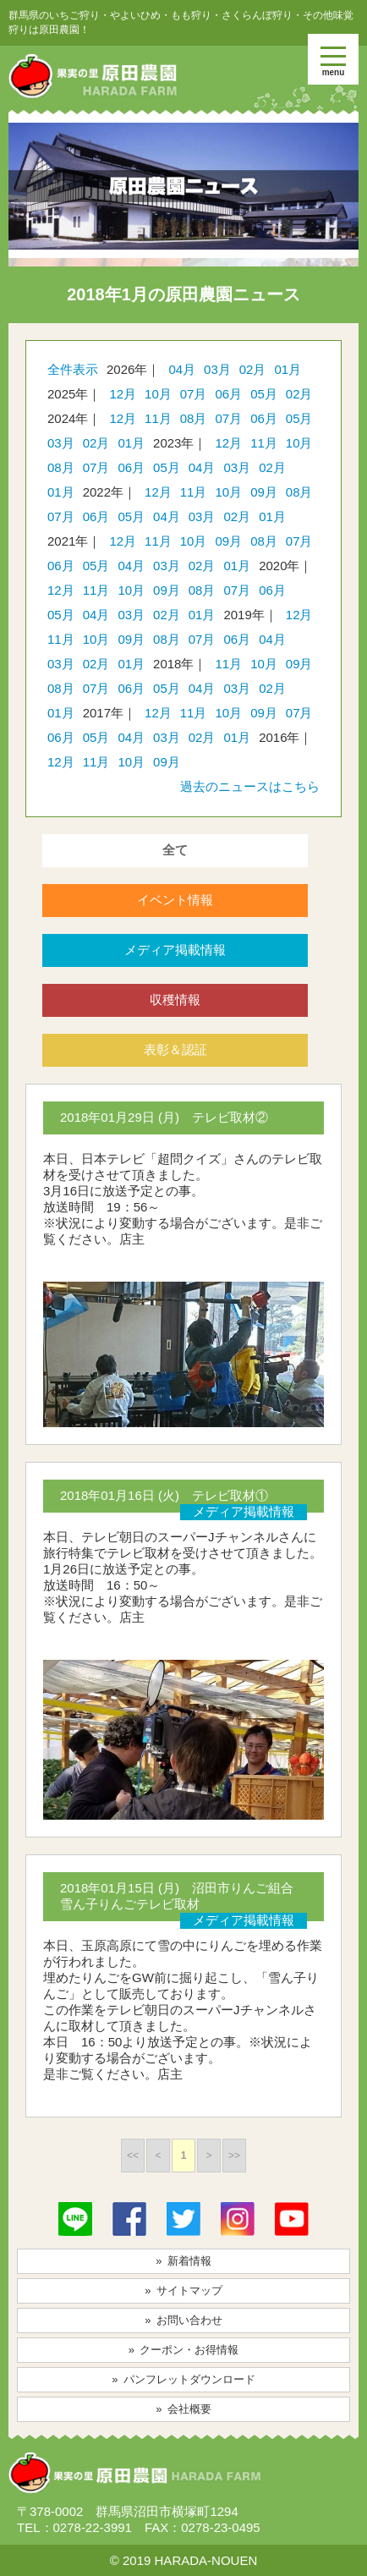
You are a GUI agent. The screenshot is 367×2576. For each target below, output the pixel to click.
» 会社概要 (183, 2409)
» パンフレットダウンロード (183, 2379)
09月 (263, 492)
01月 (287, 369)
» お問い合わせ (183, 2320)
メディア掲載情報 (175, 949)
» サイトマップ (183, 2290)
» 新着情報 (183, 2261)
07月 (193, 394)
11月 (158, 418)
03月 (217, 369)
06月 (228, 394)
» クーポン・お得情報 (184, 2349)
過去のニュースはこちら (250, 786)
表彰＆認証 (175, 1049)
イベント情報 (175, 900)
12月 (122, 394)
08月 (193, 418)
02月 (252, 369)
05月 (263, 394)
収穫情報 (175, 999)
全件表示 (72, 369)
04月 (181, 369)
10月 (158, 394)
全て (175, 850)
